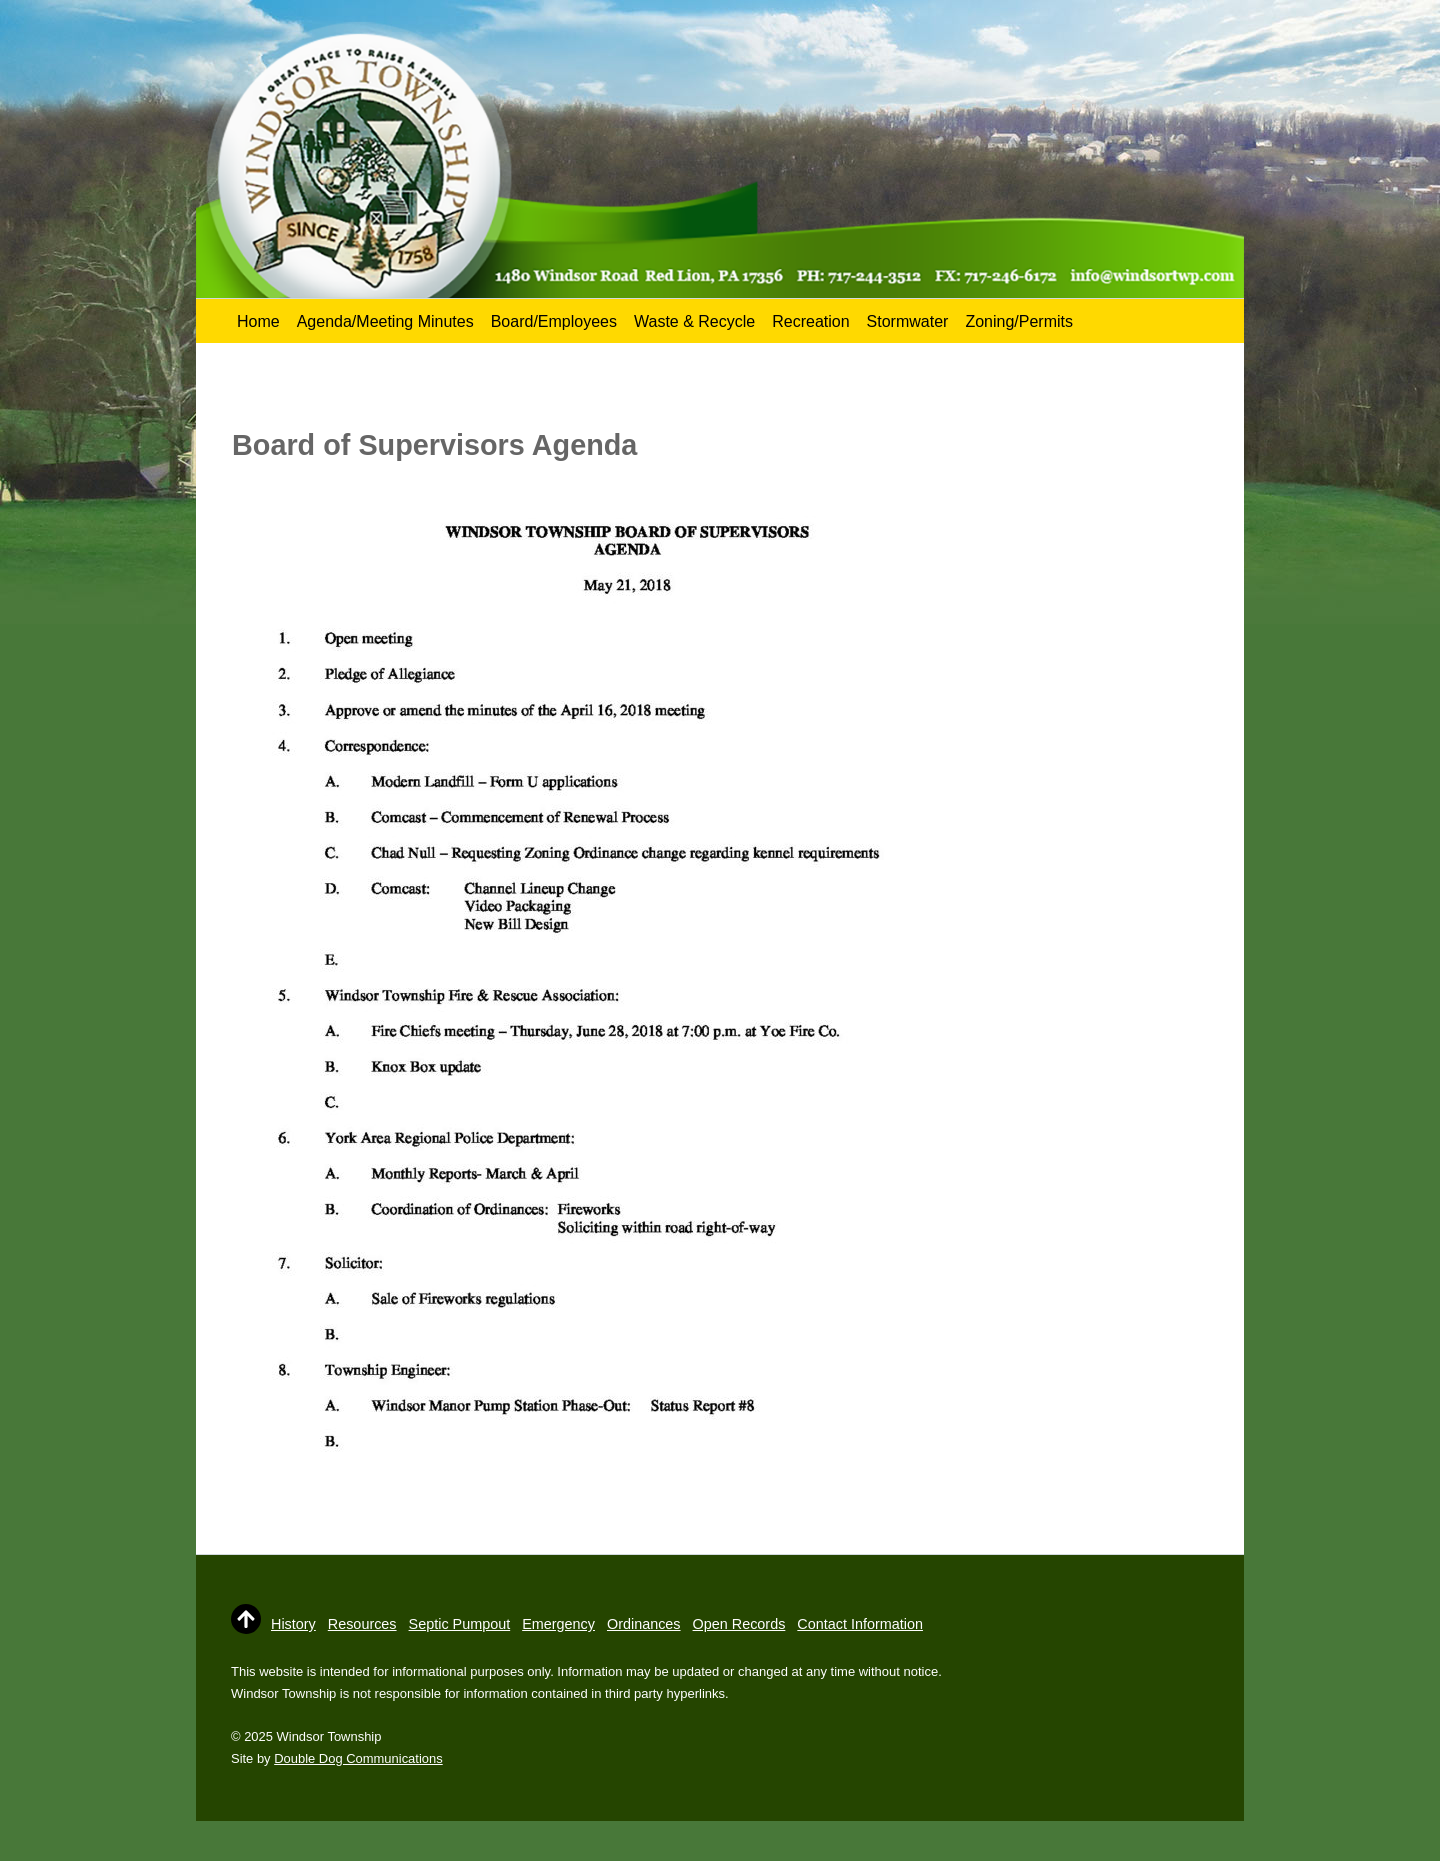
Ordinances (644, 1624)
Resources (362, 1624)
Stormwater (908, 321)
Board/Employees (554, 321)
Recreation (810, 321)
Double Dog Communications (358, 1758)
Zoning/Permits (1019, 321)
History (293, 1624)
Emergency (558, 1624)
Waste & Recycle (694, 321)
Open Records (739, 1624)
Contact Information (860, 1624)
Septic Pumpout (460, 1624)
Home (258, 321)
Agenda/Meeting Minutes (385, 321)
